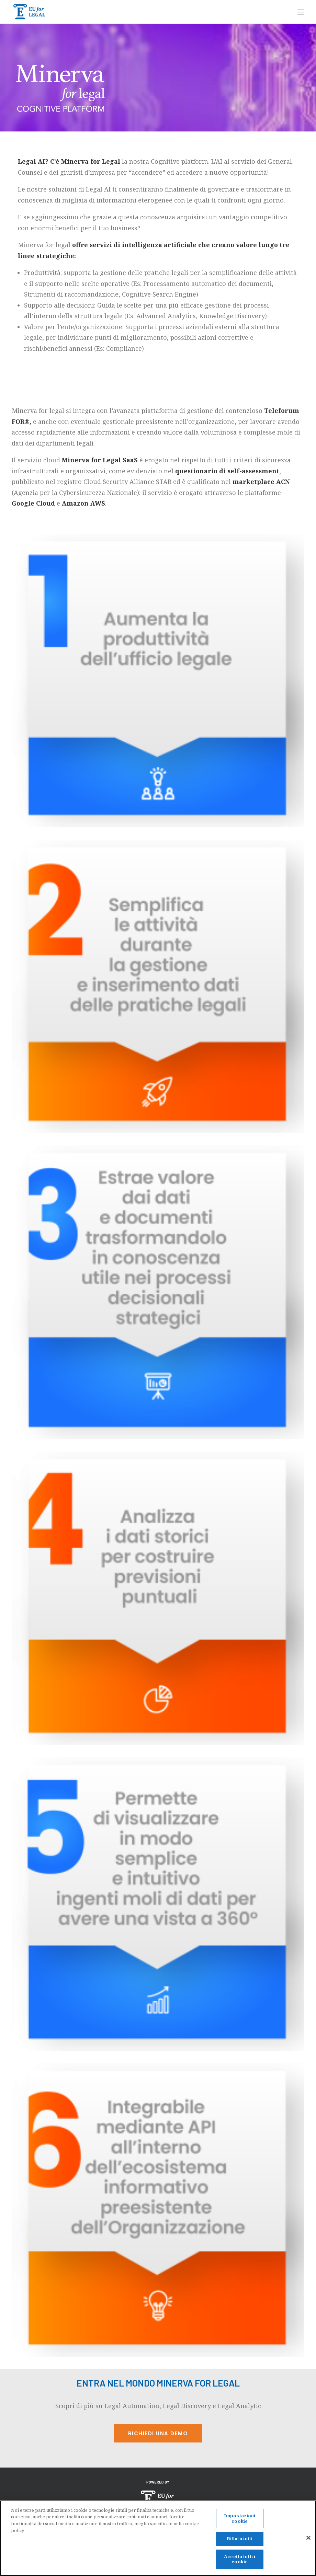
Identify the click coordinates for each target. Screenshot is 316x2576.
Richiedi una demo (158, 2433)
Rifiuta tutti (240, 2541)
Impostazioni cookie (240, 2520)
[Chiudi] (308, 2540)
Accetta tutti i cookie (239, 2561)
